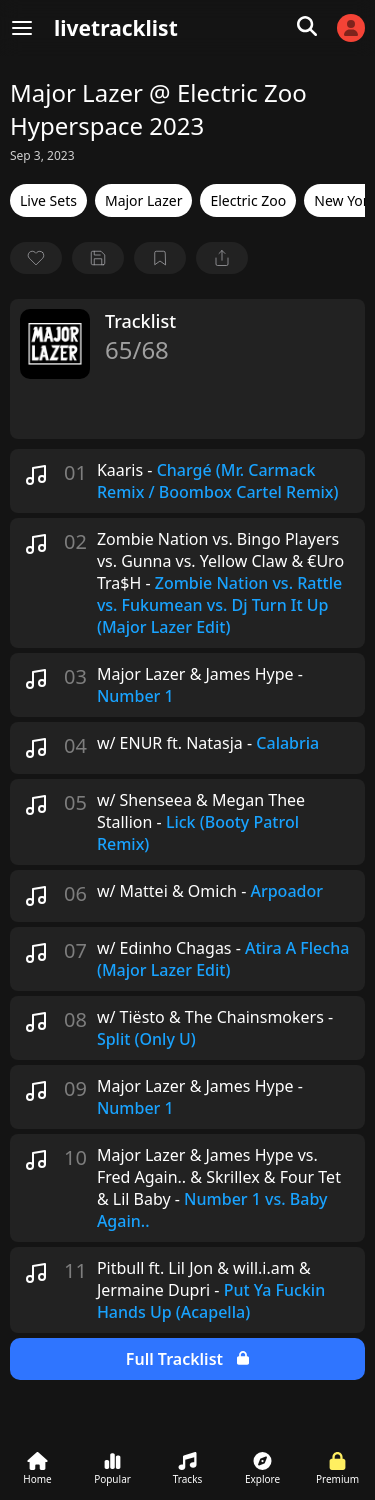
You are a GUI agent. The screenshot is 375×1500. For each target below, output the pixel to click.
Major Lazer (144, 200)
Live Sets (48, 200)
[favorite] (36, 258)
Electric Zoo (248, 200)
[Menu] (22, 28)
